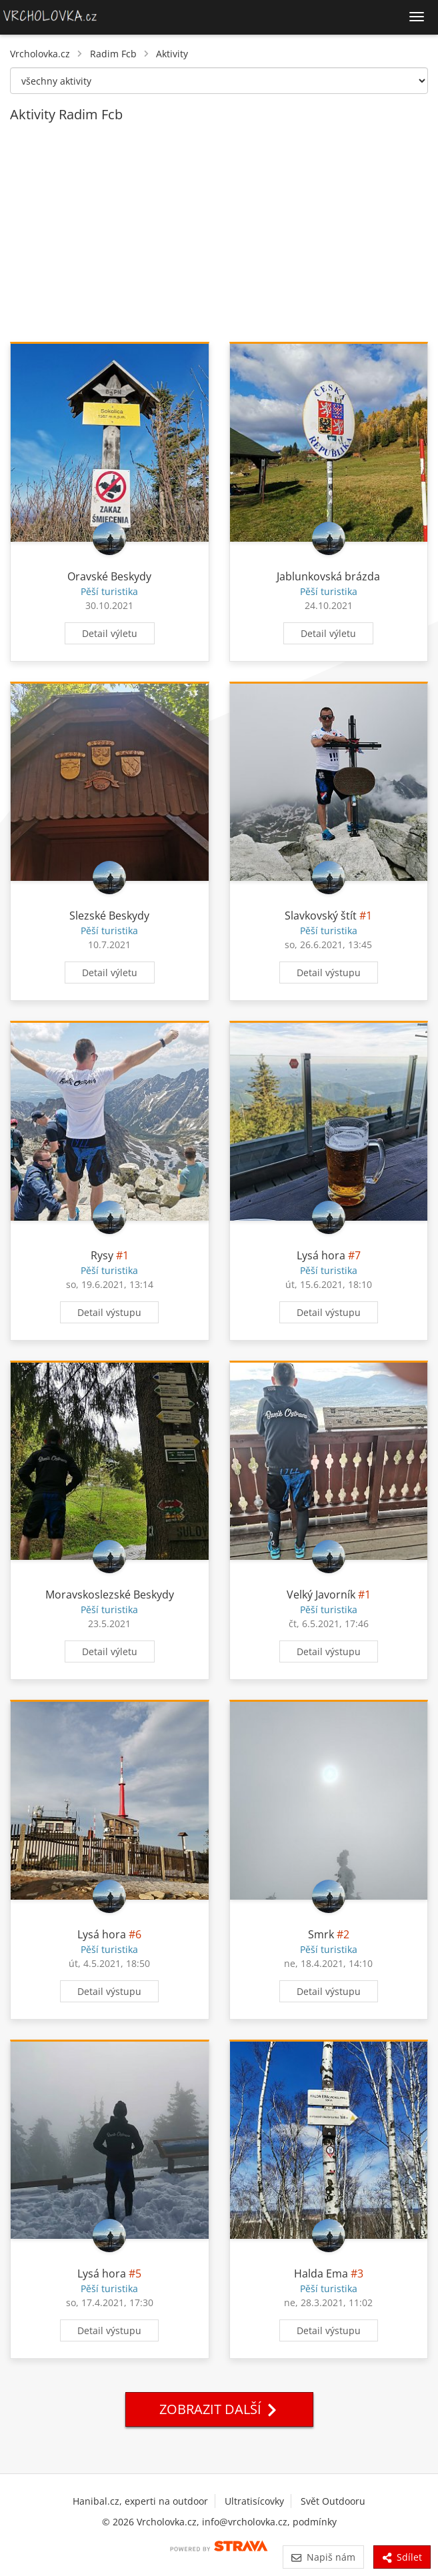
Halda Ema (321, 2273)
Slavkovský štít (321, 915)
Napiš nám (323, 2557)
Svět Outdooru (333, 2501)
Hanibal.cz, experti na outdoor (140, 2501)
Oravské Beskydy (109, 576)
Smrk (321, 1934)
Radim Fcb (113, 53)
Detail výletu (109, 633)
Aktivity (172, 53)
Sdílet (402, 2557)
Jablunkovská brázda (328, 576)
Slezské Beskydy (109, 915)
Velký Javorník (321, 1594)
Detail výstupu (329, 972)
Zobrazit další (219, 2409)
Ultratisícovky (254, 2501)
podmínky (315, 2521)
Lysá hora (321, 1255)
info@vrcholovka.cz (244, 2521)
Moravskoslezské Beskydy (109, 1594)
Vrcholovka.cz (40, 53)
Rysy (102, 1255)
